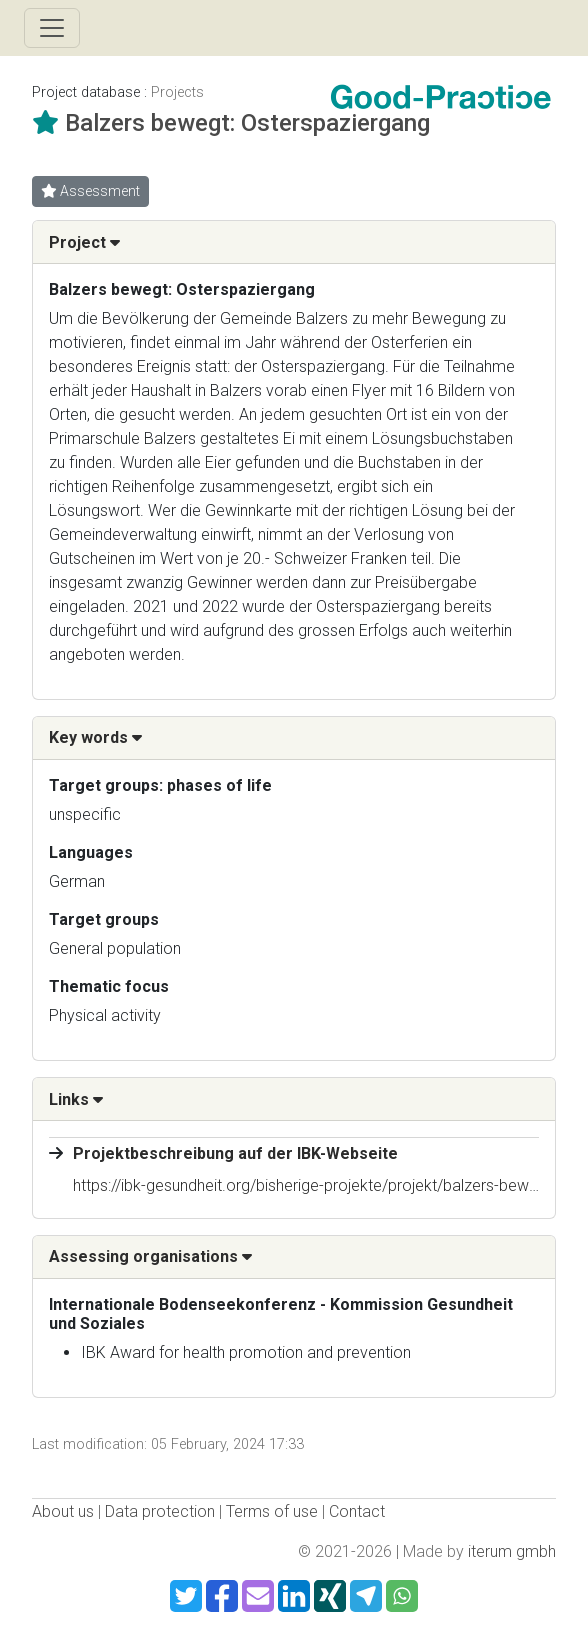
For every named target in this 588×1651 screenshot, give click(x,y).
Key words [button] (95, 737)
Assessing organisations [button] (150, 1256)
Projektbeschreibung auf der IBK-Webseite (235, 1153)
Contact (357, 1511)
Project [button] (84, 242)
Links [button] (76, 1099)
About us (63, 1511)
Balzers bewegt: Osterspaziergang (247, 123)
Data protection (160, 1511)
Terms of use (272, 1511)
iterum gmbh (512, 1551)
